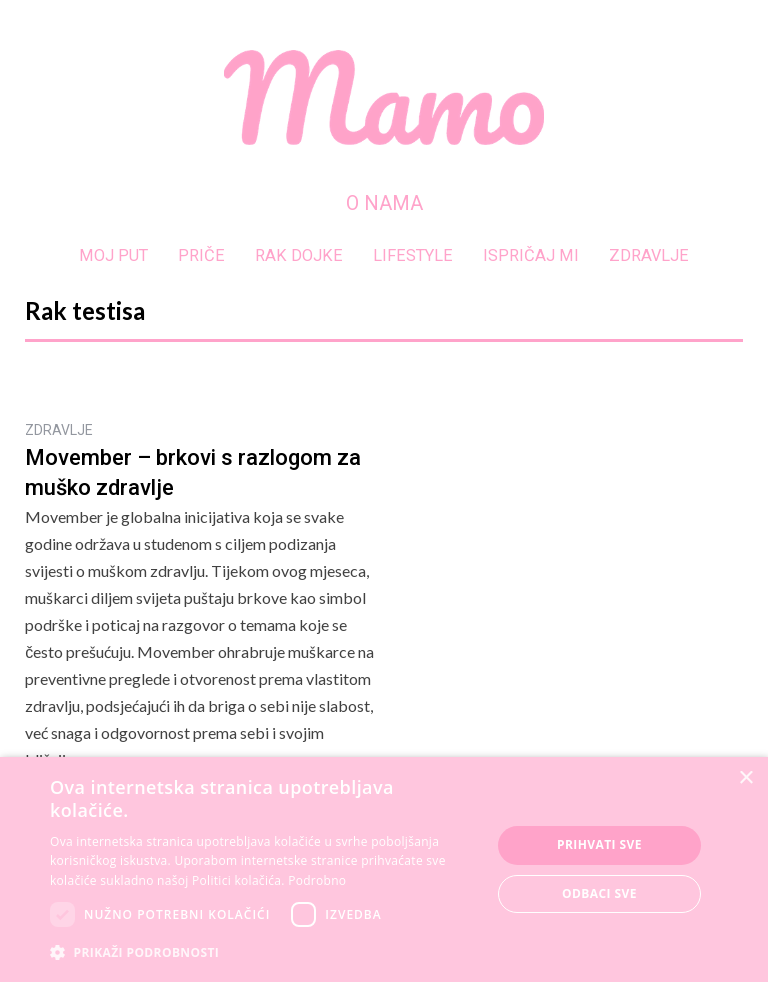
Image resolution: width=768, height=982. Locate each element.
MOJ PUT (113, 255)
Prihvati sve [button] (599, 844)
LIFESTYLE (413, 255)
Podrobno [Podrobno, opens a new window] (317, 880)
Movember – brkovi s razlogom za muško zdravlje (193, 473)
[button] (264, 952)
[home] (384, 97)
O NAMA (384, 203)
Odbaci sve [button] (599, 893)
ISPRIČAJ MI (531, 255)
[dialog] (384, 869)
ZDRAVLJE (649, 255)
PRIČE (201, 255)
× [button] (745, 778)
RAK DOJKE (299, 255)
